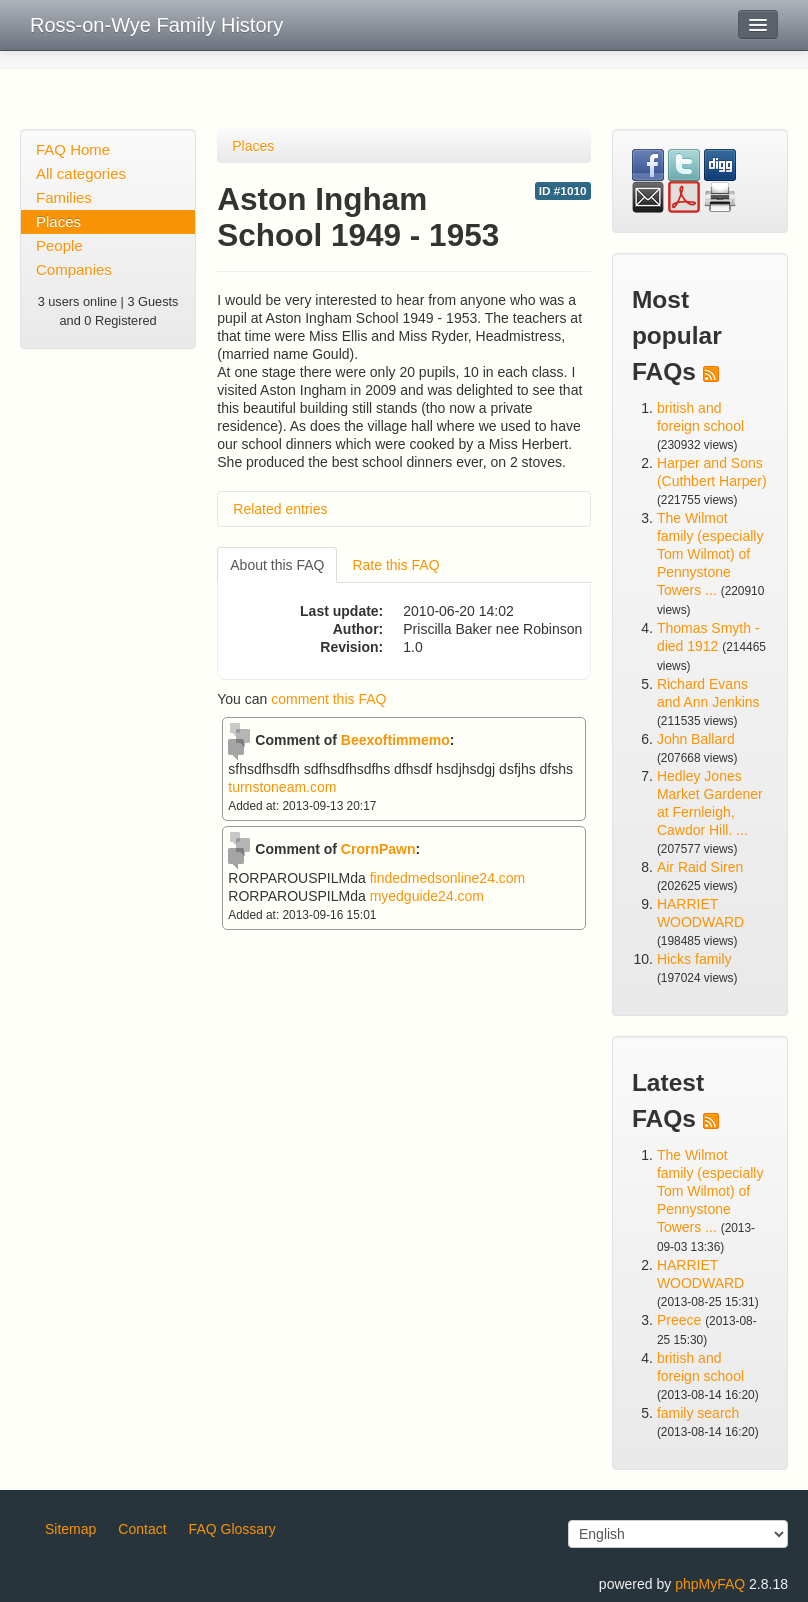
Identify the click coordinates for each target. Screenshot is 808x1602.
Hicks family (694, 959)
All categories (81, 173)
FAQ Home (73, 149)
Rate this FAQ (395, 565)
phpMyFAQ (710, 1584)
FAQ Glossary (232, 1529)
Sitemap (70, 1529)
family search (698, 1413)
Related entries (280, 509)
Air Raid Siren (700, 867)
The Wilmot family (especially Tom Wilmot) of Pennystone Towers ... (710, 554)
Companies (74, 269)
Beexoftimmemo (395, 740)
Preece (679, 1320)
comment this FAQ (328, 699)
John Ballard (696, 739)
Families (64, 197)
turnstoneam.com (282, 787)
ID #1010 (563, 191)
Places (58, 221)
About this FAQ (277, 565)
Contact (142, 1529)
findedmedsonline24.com (448, 878)
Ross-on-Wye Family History (156, 25)
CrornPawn (378, 849)
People (59, 245)
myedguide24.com (427, 896)
